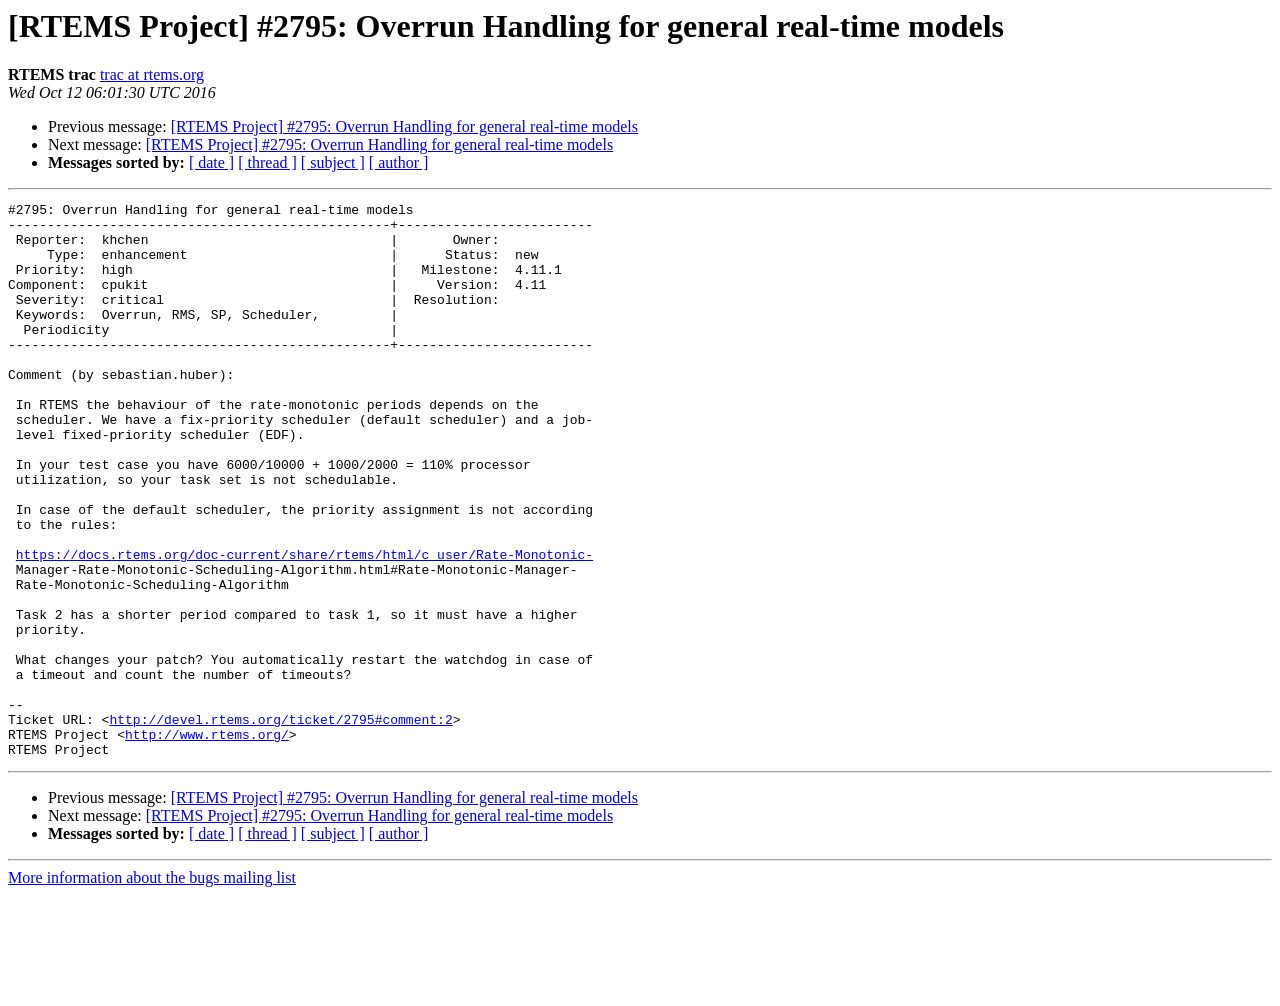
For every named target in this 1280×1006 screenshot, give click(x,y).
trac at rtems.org (152, 74)
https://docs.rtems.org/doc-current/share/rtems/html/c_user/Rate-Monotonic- (304, 626)
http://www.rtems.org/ (207, 842)
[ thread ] (267, 162)
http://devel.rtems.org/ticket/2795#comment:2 (280, 824)
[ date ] (211, 162)
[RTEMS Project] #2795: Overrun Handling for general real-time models (404, 126)
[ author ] (399, 162)
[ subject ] (333, 162)
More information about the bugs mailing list (152, 988)
